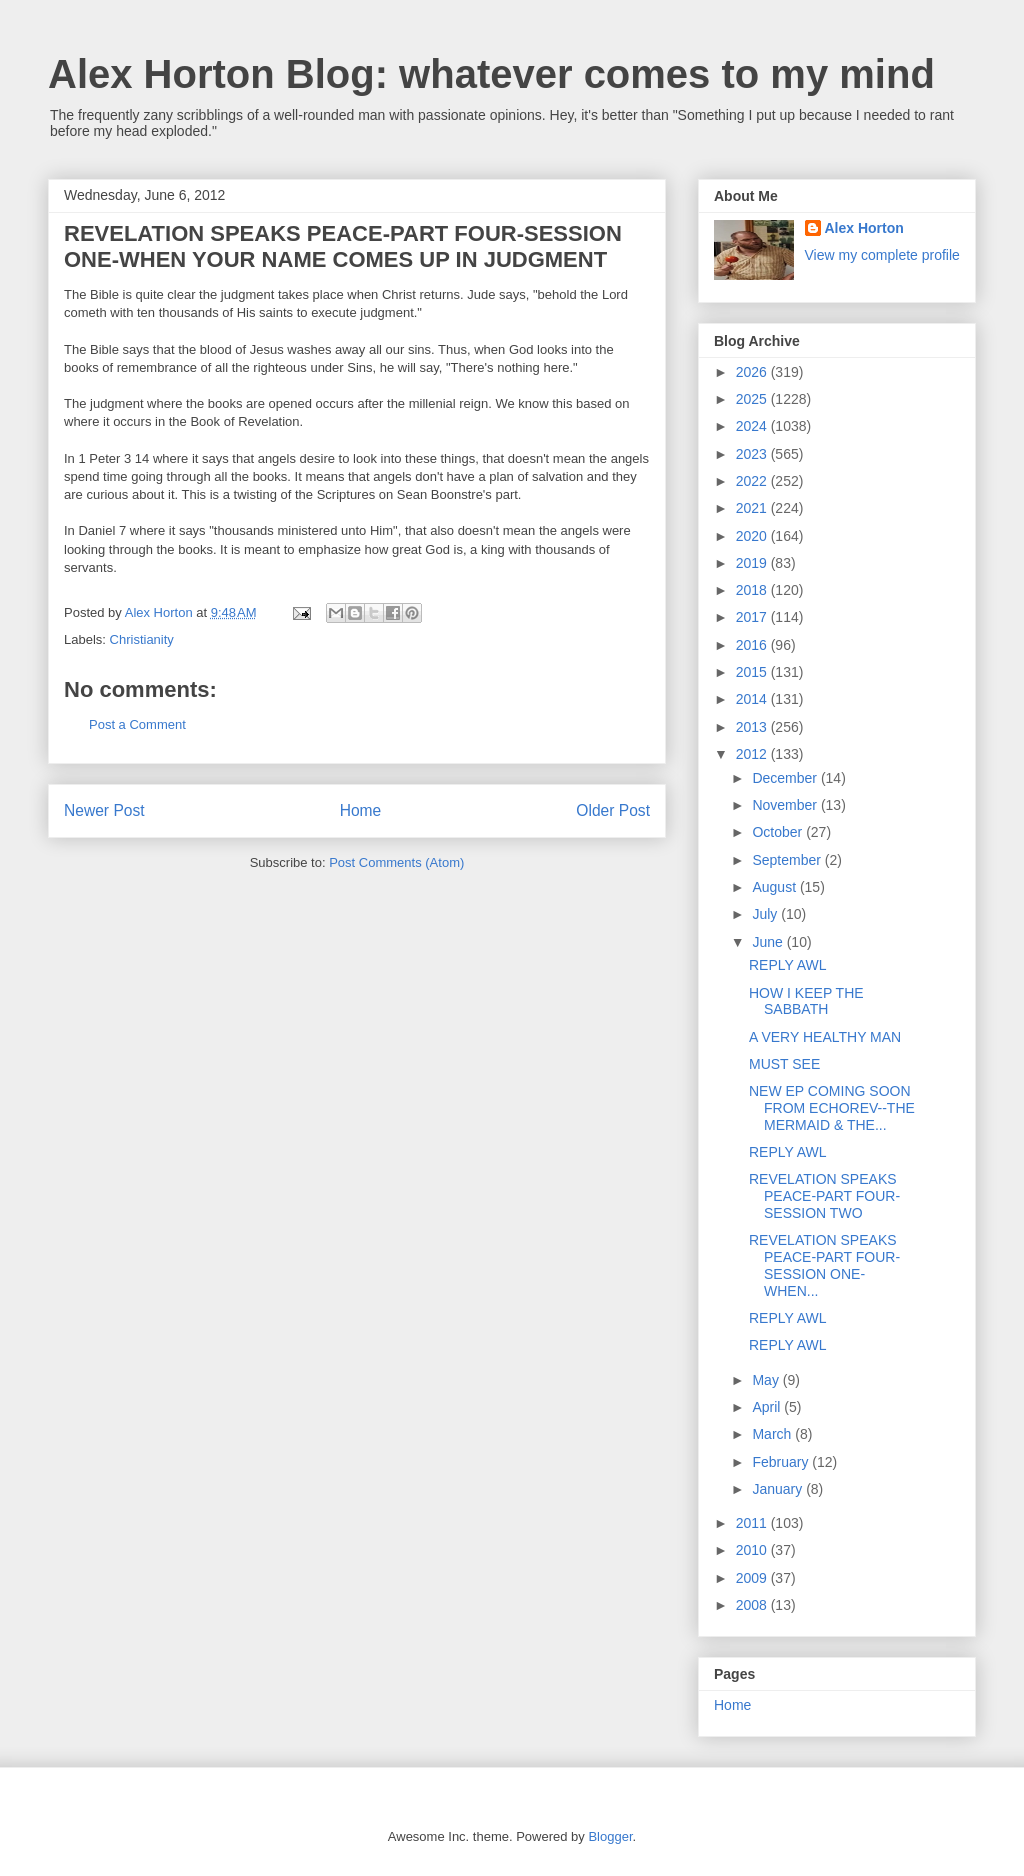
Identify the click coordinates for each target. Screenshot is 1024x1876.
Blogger (610, 1836)
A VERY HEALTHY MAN (825, 1037)
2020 (753, 536)
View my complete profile (882, 255)
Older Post (613, 810)
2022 (753, 481)
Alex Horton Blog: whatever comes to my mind (491, 74)
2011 (753, 1523)
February (782, 1462)
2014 (753, 699)
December (786, 778)
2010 (753, 1550)
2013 (753, 727)
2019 (753, 563)
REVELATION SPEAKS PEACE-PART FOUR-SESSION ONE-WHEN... (824, 1265)
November (786, 805)
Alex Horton (864, 228)
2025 (753, 399)
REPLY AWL (788, 965)
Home (361, 810)
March (773, 1434)
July (766, 914)
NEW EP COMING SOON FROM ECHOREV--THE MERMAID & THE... (832, 1108)
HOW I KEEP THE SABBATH (806, 1001)
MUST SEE (784, 1064)
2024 (753, 426)
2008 (753, 1605)
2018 (753, 590)
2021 (753, 508)
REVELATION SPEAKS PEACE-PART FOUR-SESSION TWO (824, 1196)
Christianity (142, 639)
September (788, 860)
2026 (753, 372)
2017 (753, 617)
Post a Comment (137, 724)
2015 (753, 672)
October (779, 832)
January (779, 1489)
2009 (753, 1578)
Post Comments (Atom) (396, 862)
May (767, 1380)
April (768, 1407)
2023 (753, 454)
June (769, 942)
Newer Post (104, 810)
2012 (753, 754)
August (775, 887)
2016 (753, 645)
